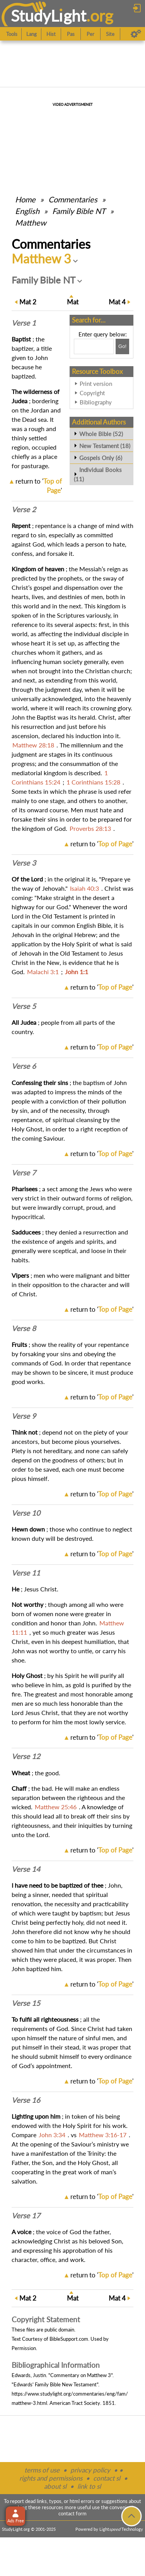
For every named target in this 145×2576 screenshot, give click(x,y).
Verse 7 (24, 1172)
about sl (55, 2486)
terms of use (42, 2470)
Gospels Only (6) (100, 457)
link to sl (89, 2486)
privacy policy (90, 2470)
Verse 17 (26, 2215)
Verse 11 (26, 1573)
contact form (72, 2513)
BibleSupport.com (68, 2339)
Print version (96, 383)
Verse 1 (24, 323)
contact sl (106, 2478)
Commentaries (72, 199)
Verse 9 (24, 1416)
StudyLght (48, 15)
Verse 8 (24, 1328)
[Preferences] (136, 34)
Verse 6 (24, 1066)
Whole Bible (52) (101, 433)
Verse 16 (26, 2100)
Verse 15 (26, 2003)
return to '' (101, 844)
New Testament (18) (104, 445)
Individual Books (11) (98, 474)
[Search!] (122, 346)
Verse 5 (24, 1006)
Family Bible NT (79, 211)
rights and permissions (50, 2478)
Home (25, 199)
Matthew (30, 222)
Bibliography (96, 402)
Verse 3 (24, 863)
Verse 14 (26, 1869)
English (27, 211)
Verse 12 (26, 1756)
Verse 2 (24, 509)
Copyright (92, 392)
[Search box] (94, 346)
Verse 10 (26, 1513)
